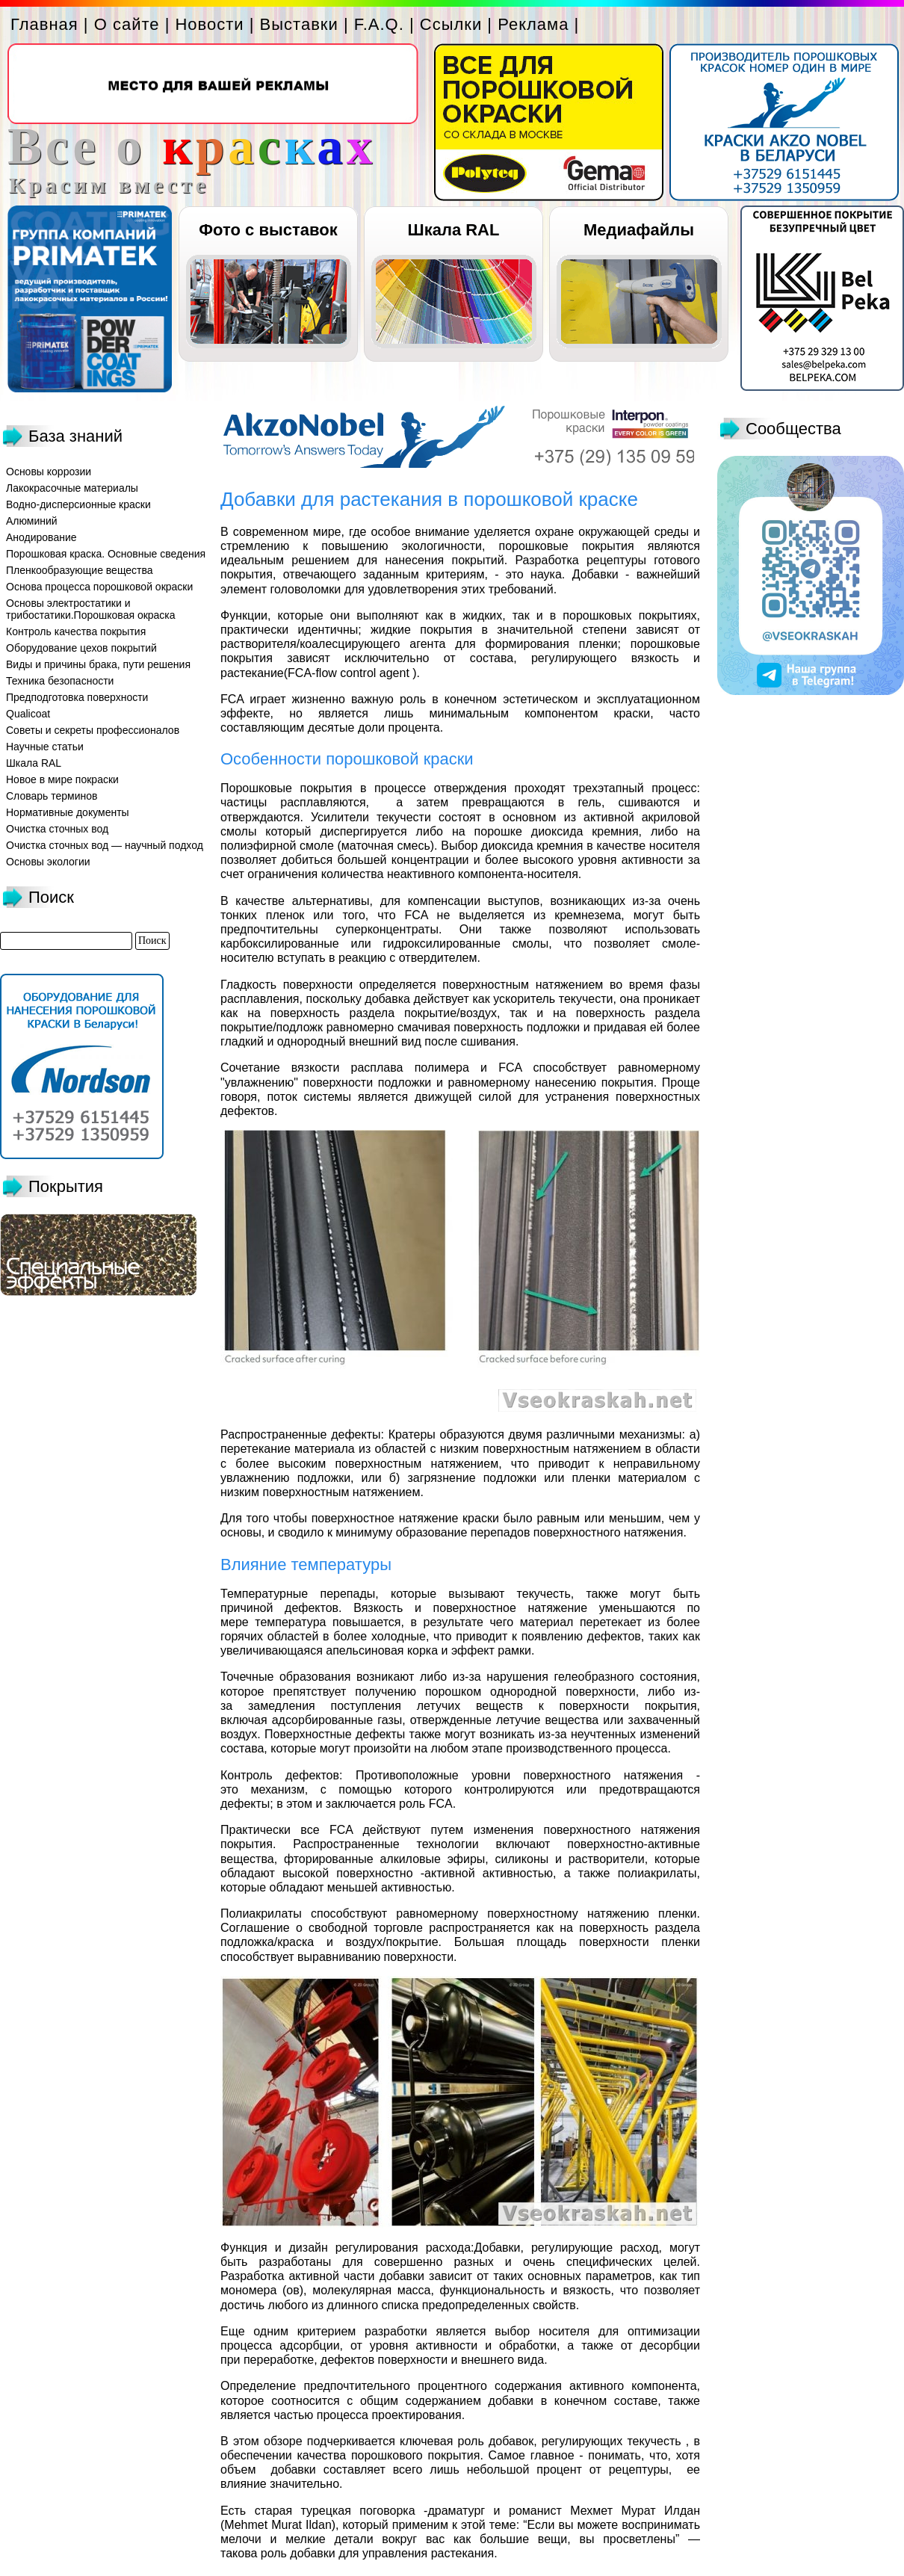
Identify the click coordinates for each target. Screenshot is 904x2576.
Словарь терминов (52, 796)
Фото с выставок (268, 229)
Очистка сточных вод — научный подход (104, 845)
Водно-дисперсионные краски (78, 504)
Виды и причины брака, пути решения (98, 664)
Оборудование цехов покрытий (81, 648)
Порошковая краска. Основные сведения (105, 554)
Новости (209, 24)
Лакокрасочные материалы (72, 488)
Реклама (533, 24)
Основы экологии (48, 862)
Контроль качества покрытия (76, 631)
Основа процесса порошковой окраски (99, 587)
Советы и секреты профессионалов (92, 730)
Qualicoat (28, 714)
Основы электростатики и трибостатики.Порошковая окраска (91, 609)
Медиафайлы (638, 229)
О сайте (127, 24)
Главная (44, 24)
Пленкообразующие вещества (79, 570)
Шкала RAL (454, 229)
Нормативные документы (67, 812)
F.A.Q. (379, 24)
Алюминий (32, 521)
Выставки (299, 24)
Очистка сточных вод (57, 829)
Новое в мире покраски (62, 779)
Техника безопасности (60, 681)
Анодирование (41, 537)
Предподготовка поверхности (77, 697)
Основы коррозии (48, 472)
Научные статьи (45, 747)
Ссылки (451, 24)
